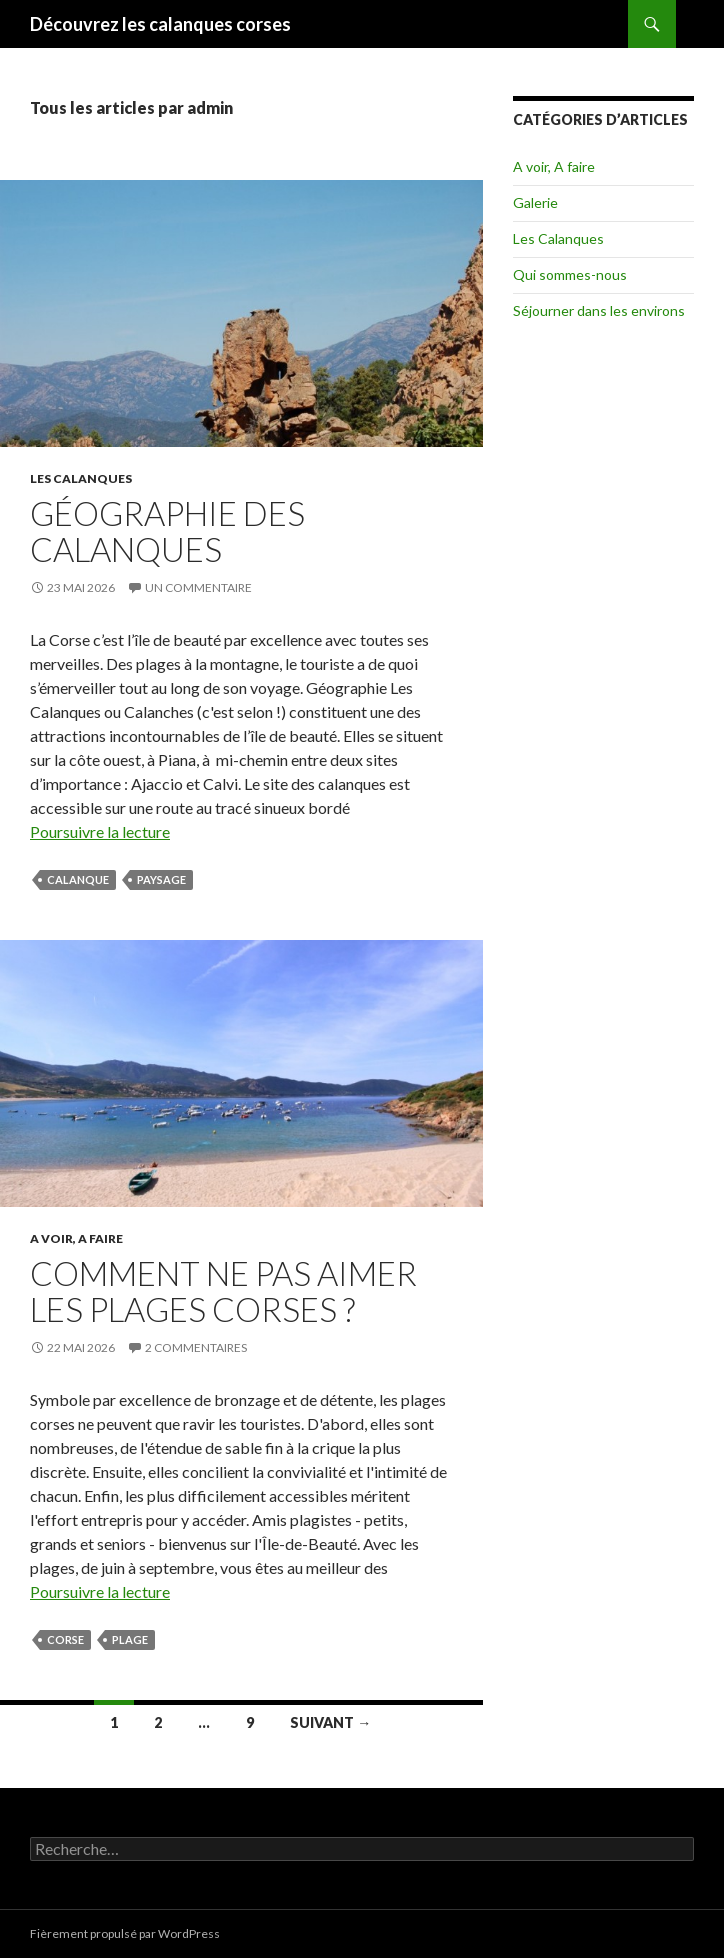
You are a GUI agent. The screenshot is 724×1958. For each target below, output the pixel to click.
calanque (78, 879)
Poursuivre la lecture (100, 831)
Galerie (535, 202)
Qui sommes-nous (570, 274)
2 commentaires (196, 1347)
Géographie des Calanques (167, 531)
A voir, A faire (76, 1238)
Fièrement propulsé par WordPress (125, 1933)
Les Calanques (81, 478)
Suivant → (330, 1722)
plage (130, 1639)
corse (65, 1639)
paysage (161, 879)
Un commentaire (198, 587)
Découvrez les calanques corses (160, 24)
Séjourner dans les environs (599, 310)
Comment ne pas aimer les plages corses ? (223, 1291)
